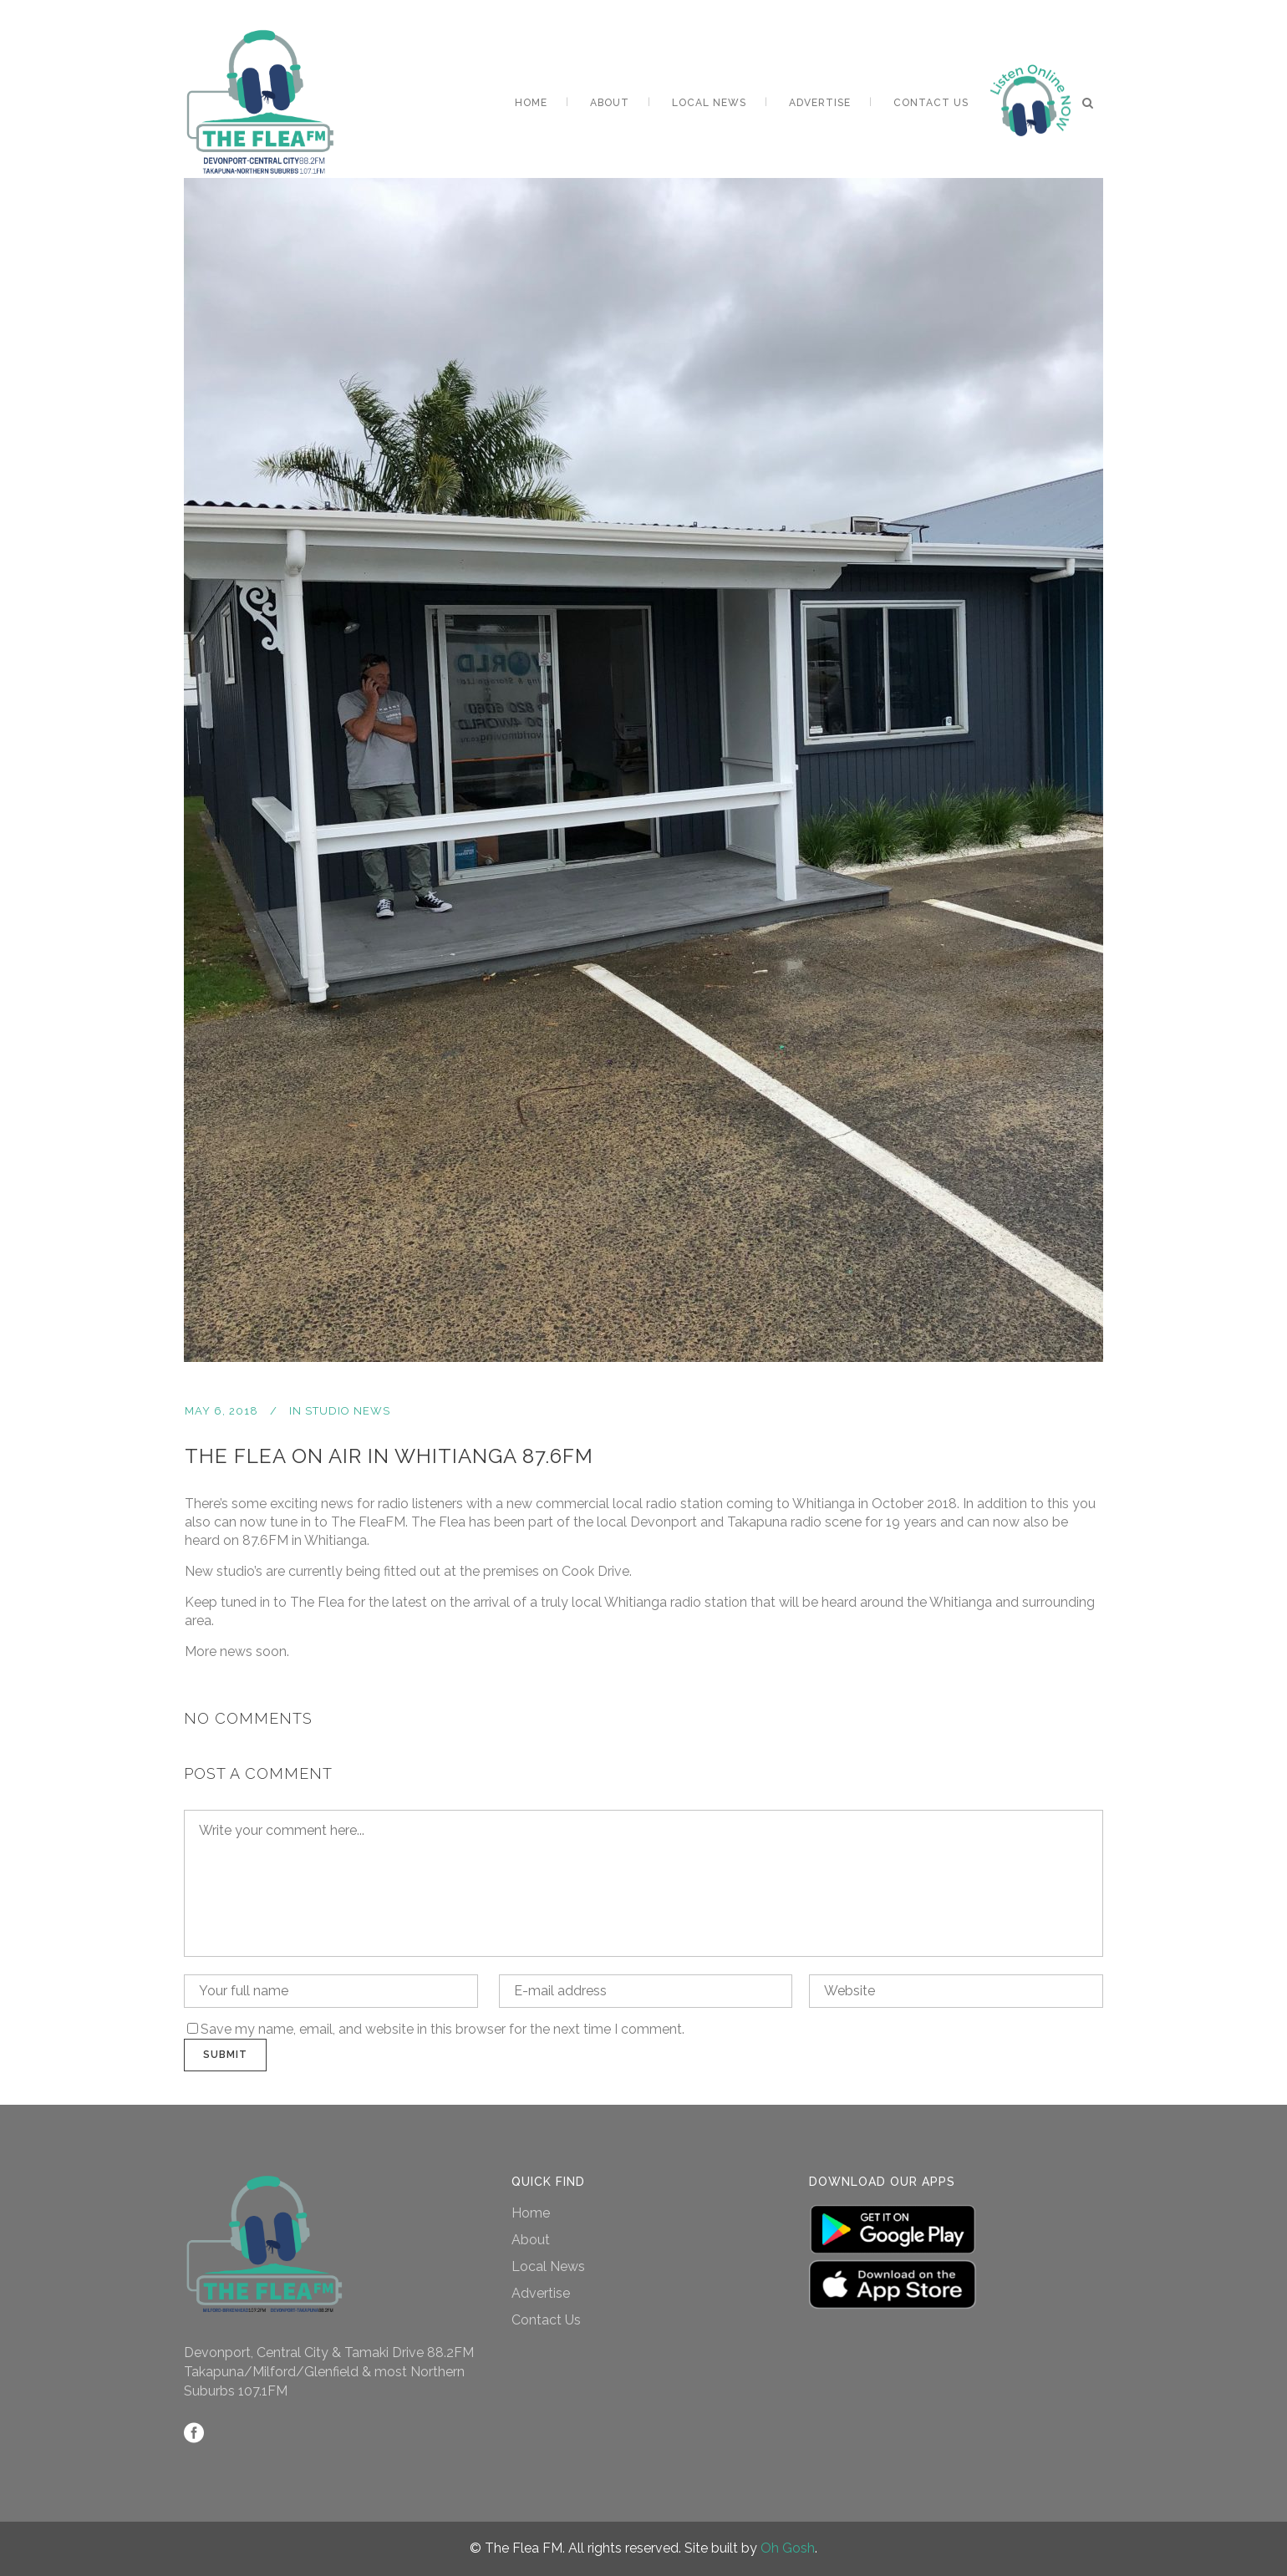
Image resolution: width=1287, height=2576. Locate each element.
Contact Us (546, 2320)
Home (530, 2213)
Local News (548, 2266)
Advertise (540, 2293)
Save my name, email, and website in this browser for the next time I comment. (442, 2029)
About (530, 2240)
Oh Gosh (787, 2548)
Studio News (347, 1411)
